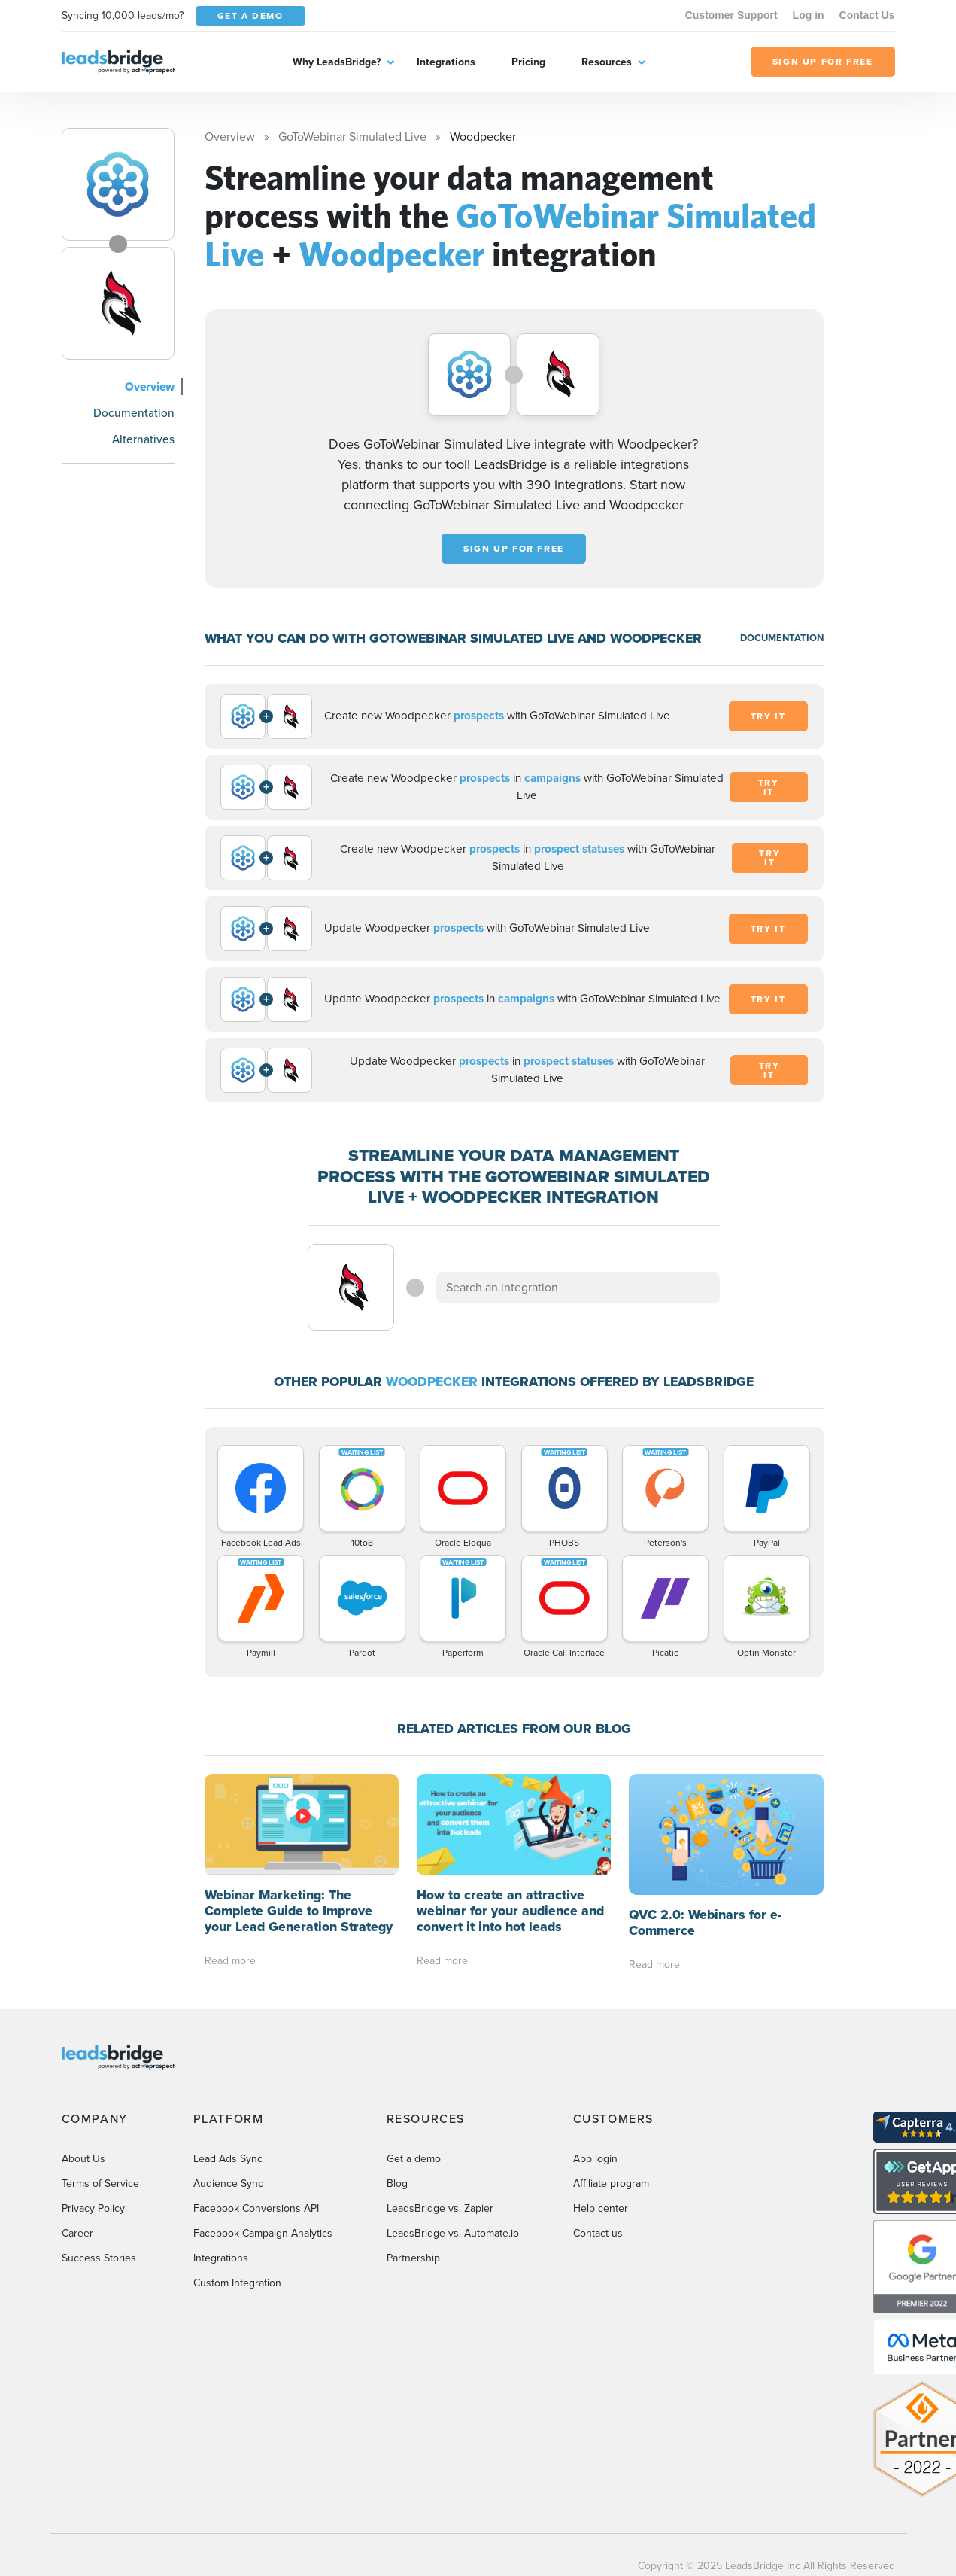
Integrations (446, 61)
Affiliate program (611, 2183)
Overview (150, 386)
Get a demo (414, 2159)
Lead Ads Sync (228, 2159)
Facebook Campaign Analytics (262, 2233)
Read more (230, 1961)
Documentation (134, 412)
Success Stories (99, 2258)
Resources (606, 61)
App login (595, 2159)
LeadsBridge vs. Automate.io (453, 2233)
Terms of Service (100, 2183)
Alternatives (143, 439)
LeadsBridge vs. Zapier (440, 2208)
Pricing (528, 61)
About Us (83, 2159)
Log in (808, 15)
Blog (397, 2183)
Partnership (413, 2258)
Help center (600, 2208)
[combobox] (578, 1287)
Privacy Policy (93, 2208)
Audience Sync (228, 2183)
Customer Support (731, 15)
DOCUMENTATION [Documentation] (782, 638)
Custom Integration (237, 2283)
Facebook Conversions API (256, 2208)
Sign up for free (513, 548)
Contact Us (867, 15)
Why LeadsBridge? (337, 61)
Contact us (598, 2233)
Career (77, 2233)
